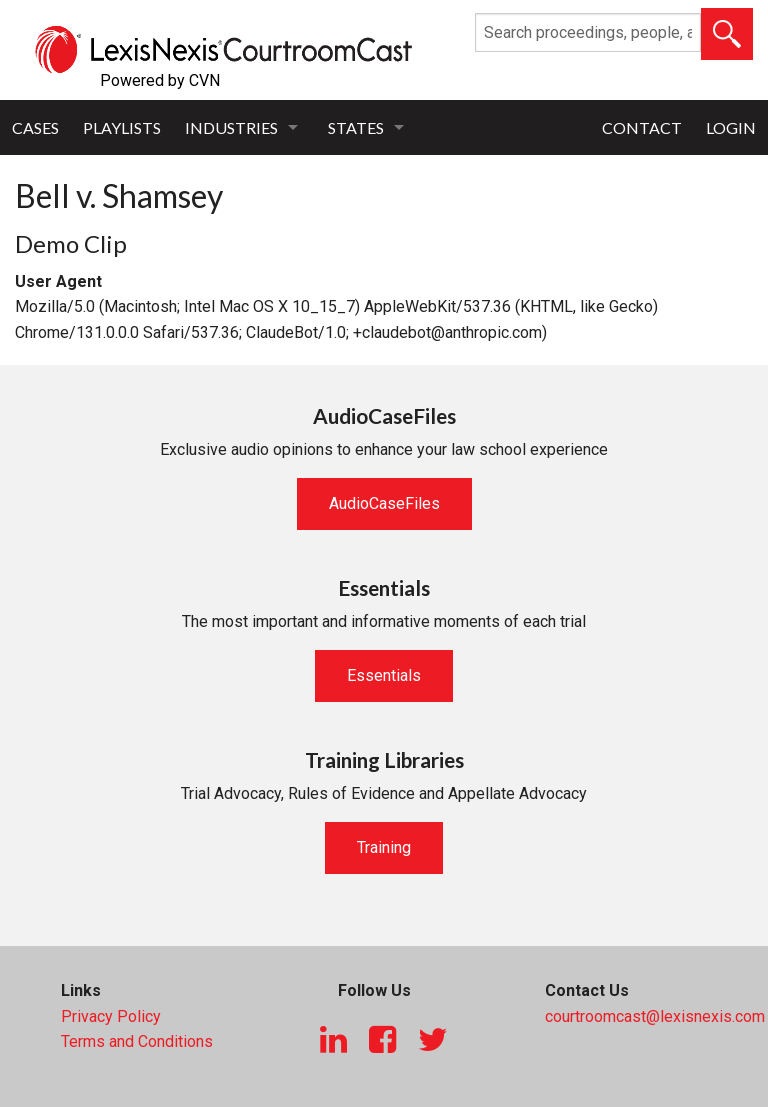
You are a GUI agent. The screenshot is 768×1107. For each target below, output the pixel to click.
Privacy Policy (111, 1016)
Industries (231, 127)
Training (384, 847)
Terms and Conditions (137, 1041)
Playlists (122, 127)
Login (731, 127)
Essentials (384, 675)
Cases (35, 127)
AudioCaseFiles (384, 503)
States (356, 127)
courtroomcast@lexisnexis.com (655, 1016)
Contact (642, 127)
